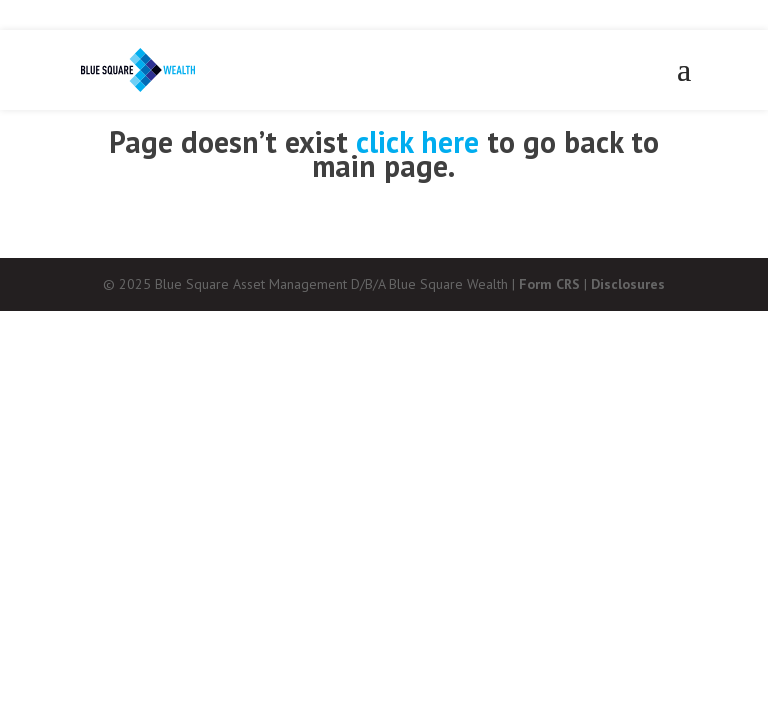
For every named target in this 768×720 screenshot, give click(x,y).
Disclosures (628, 284)
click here (417, 141)
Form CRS (549, 284)
